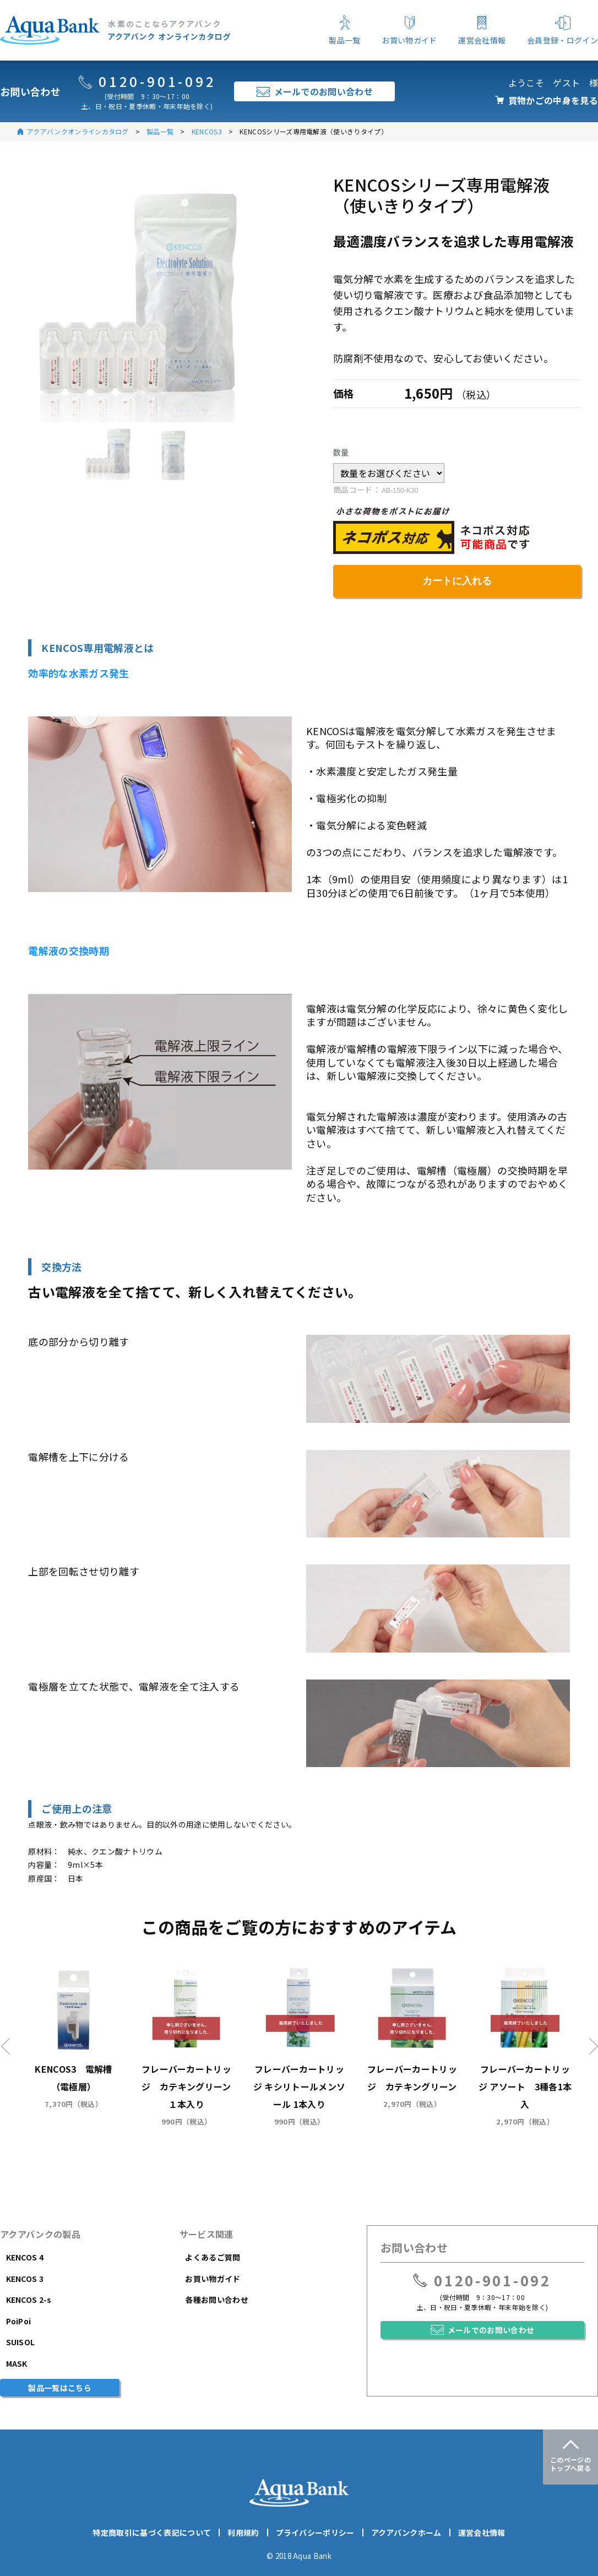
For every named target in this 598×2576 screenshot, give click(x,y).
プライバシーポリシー (315, 2532)
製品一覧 (159, 131)
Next (589, 2045)
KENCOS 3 (25, 2278)
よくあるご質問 (212, 2257)
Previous (8, 2045)
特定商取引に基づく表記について (152, 2532)
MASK (17, 2363)
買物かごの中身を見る (553, 100)
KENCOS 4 (25, 2257)
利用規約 (243, 2532)
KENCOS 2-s (29, 2299)
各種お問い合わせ (216, 2299)
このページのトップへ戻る (570, 2463)
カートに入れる (457, 580)
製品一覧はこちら (59, 2387)
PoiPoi (18, 2321)
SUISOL (20, 2341)
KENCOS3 (207, 131)
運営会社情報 (481, 2532)
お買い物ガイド (212, 2278)
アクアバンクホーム (406, 2532)
